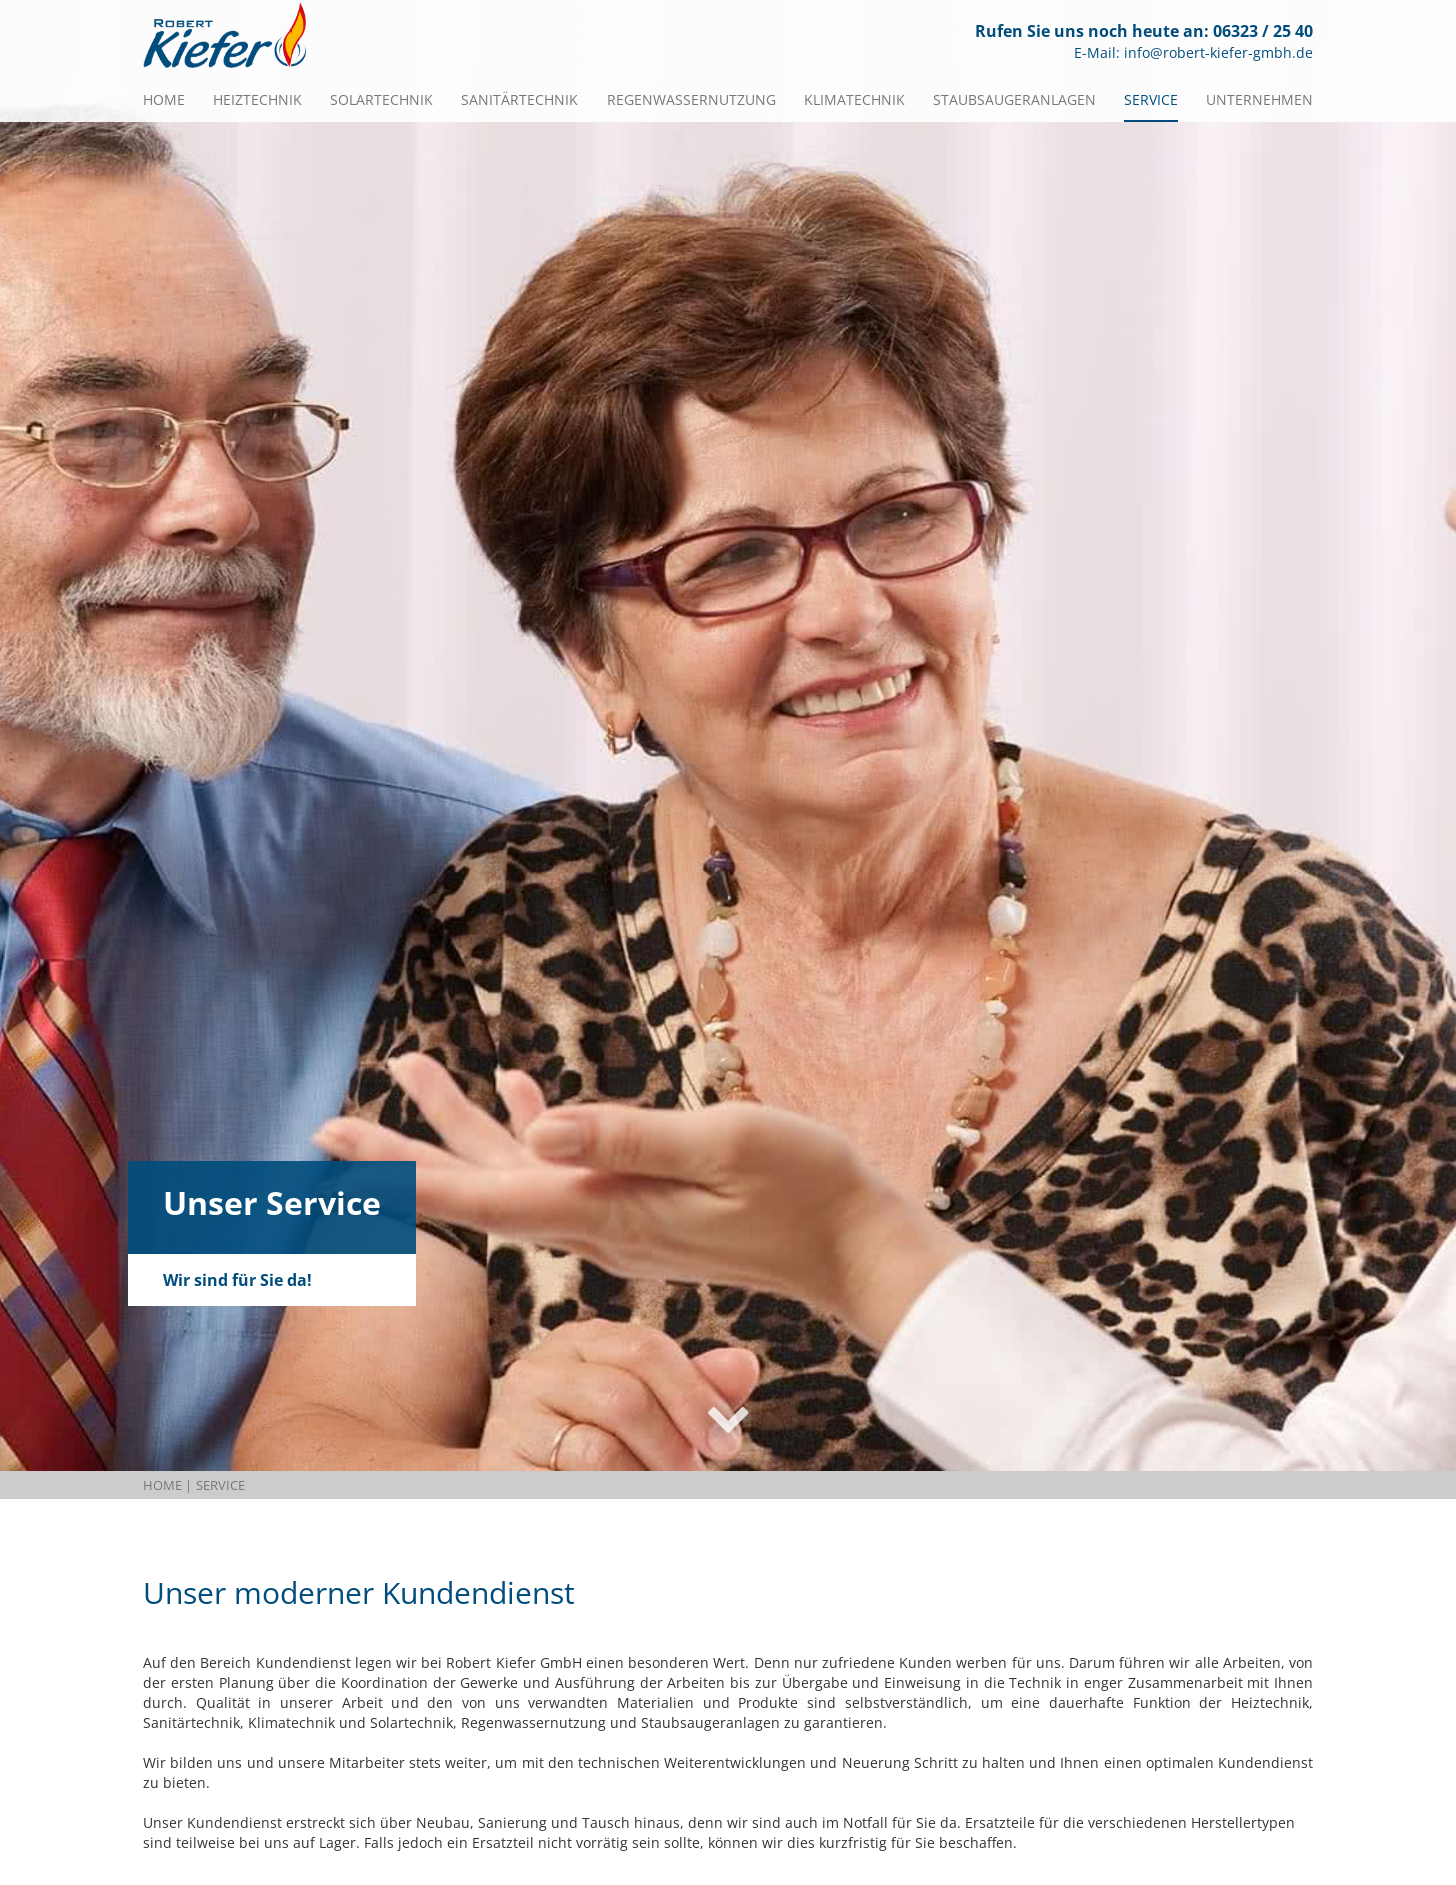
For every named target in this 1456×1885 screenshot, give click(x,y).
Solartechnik (381, 99)
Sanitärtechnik (519, 99)
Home (164, 99)
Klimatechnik (854, 99)
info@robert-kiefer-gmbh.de (1218, 52)
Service (1151, 99)
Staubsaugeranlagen (1014, 99)
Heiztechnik (257, 99)
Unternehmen (1259, 99)
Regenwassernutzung (691, 99)
